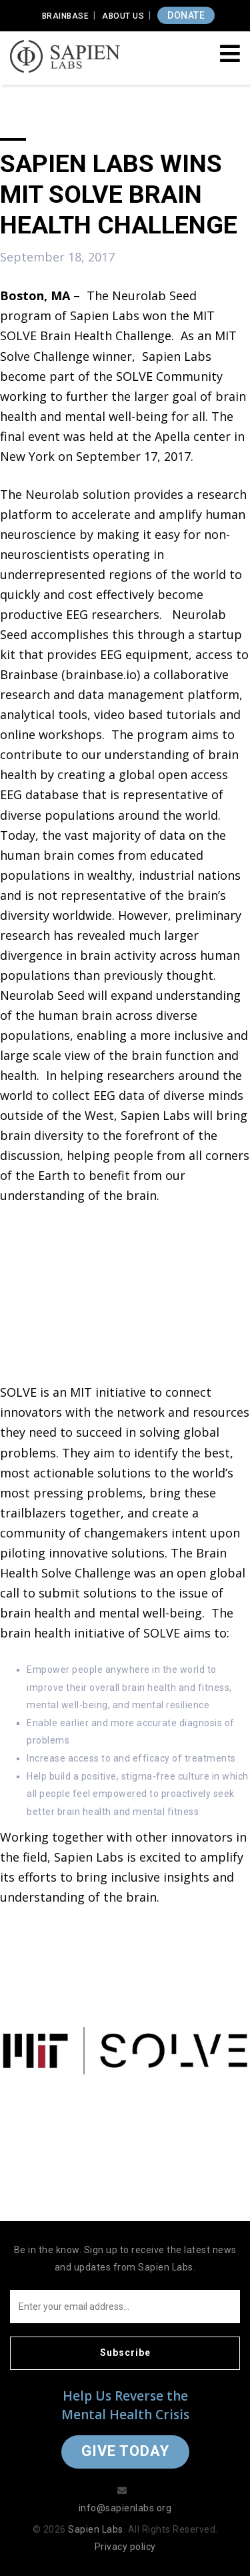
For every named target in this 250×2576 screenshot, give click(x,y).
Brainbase (65, 16)
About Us (123, 16)
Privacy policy (125, 2546)
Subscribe (125, 2352)
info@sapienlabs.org (125, 2508)
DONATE (186, 15)
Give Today (125, 2451)
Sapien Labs (95, 2529)
